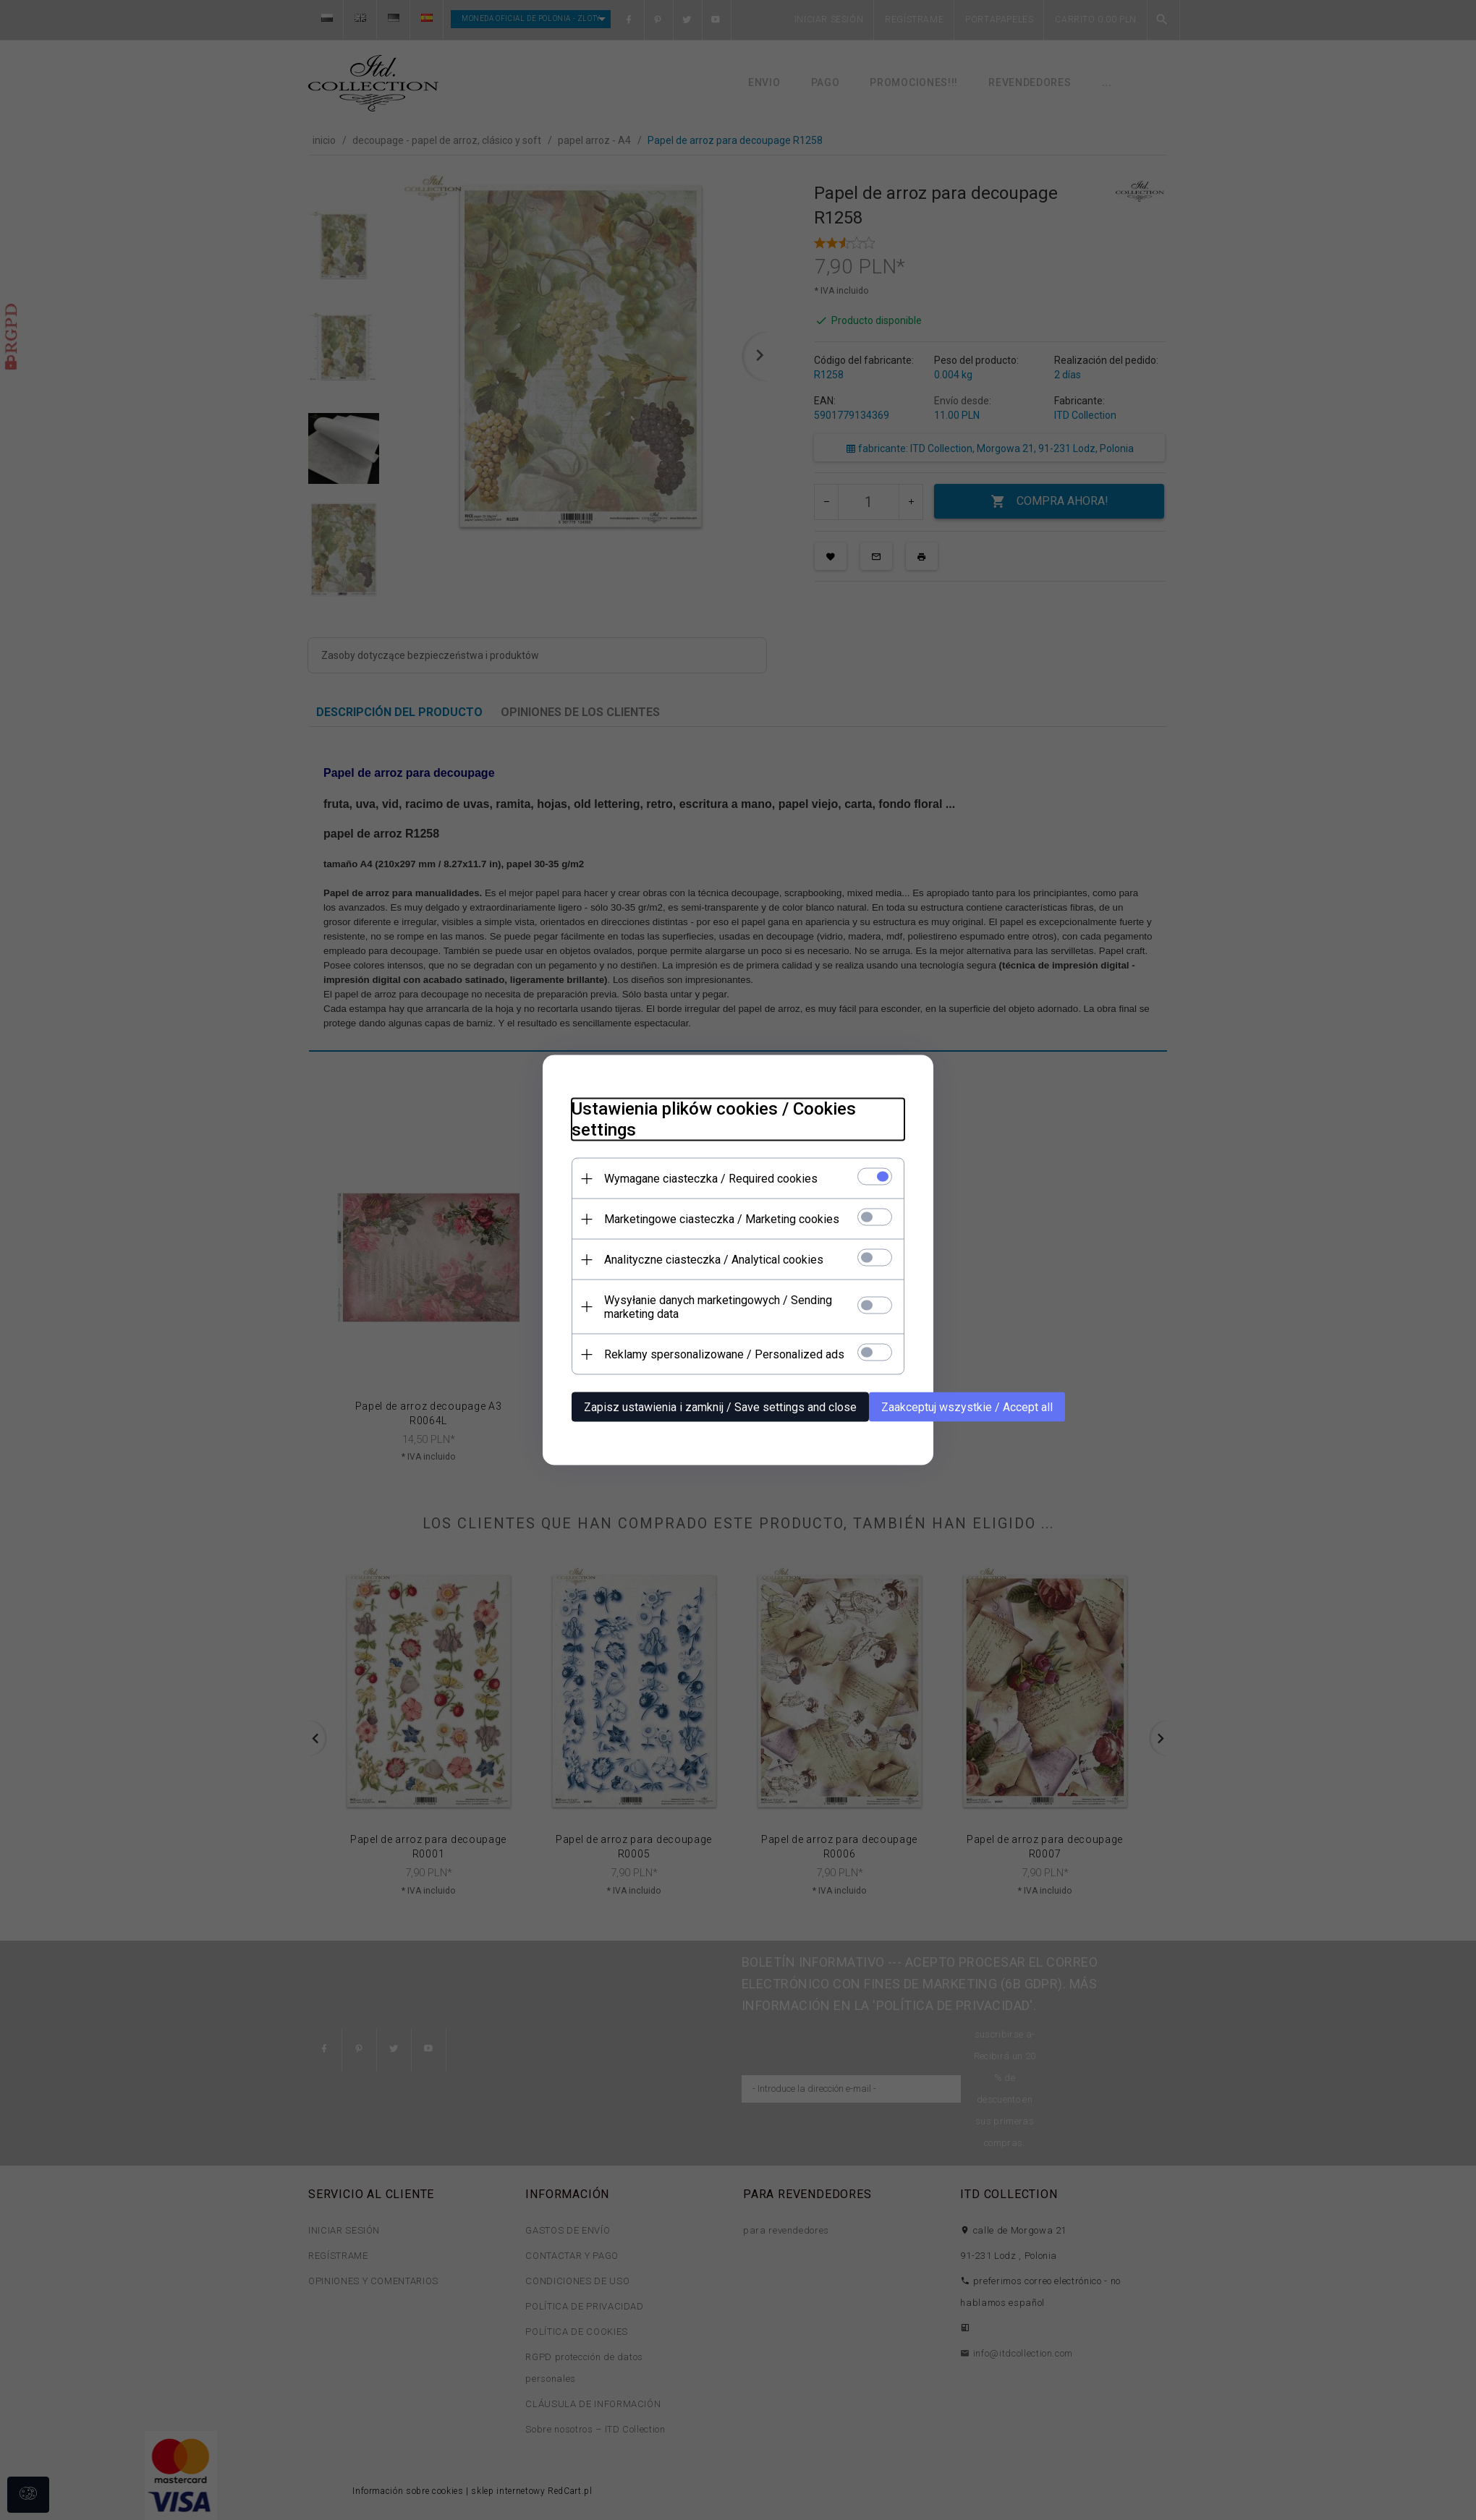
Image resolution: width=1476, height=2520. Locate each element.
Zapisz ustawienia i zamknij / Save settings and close (720, 1407)
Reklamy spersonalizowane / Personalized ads (724, 1354)
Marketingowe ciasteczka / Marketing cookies (721, 1219)
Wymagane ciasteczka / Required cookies (711, 1178)
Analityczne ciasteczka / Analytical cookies (713, 1260)
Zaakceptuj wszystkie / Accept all (967, 1407)
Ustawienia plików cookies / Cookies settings (714, 1119)
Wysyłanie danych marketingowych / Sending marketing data (718, 1307)
